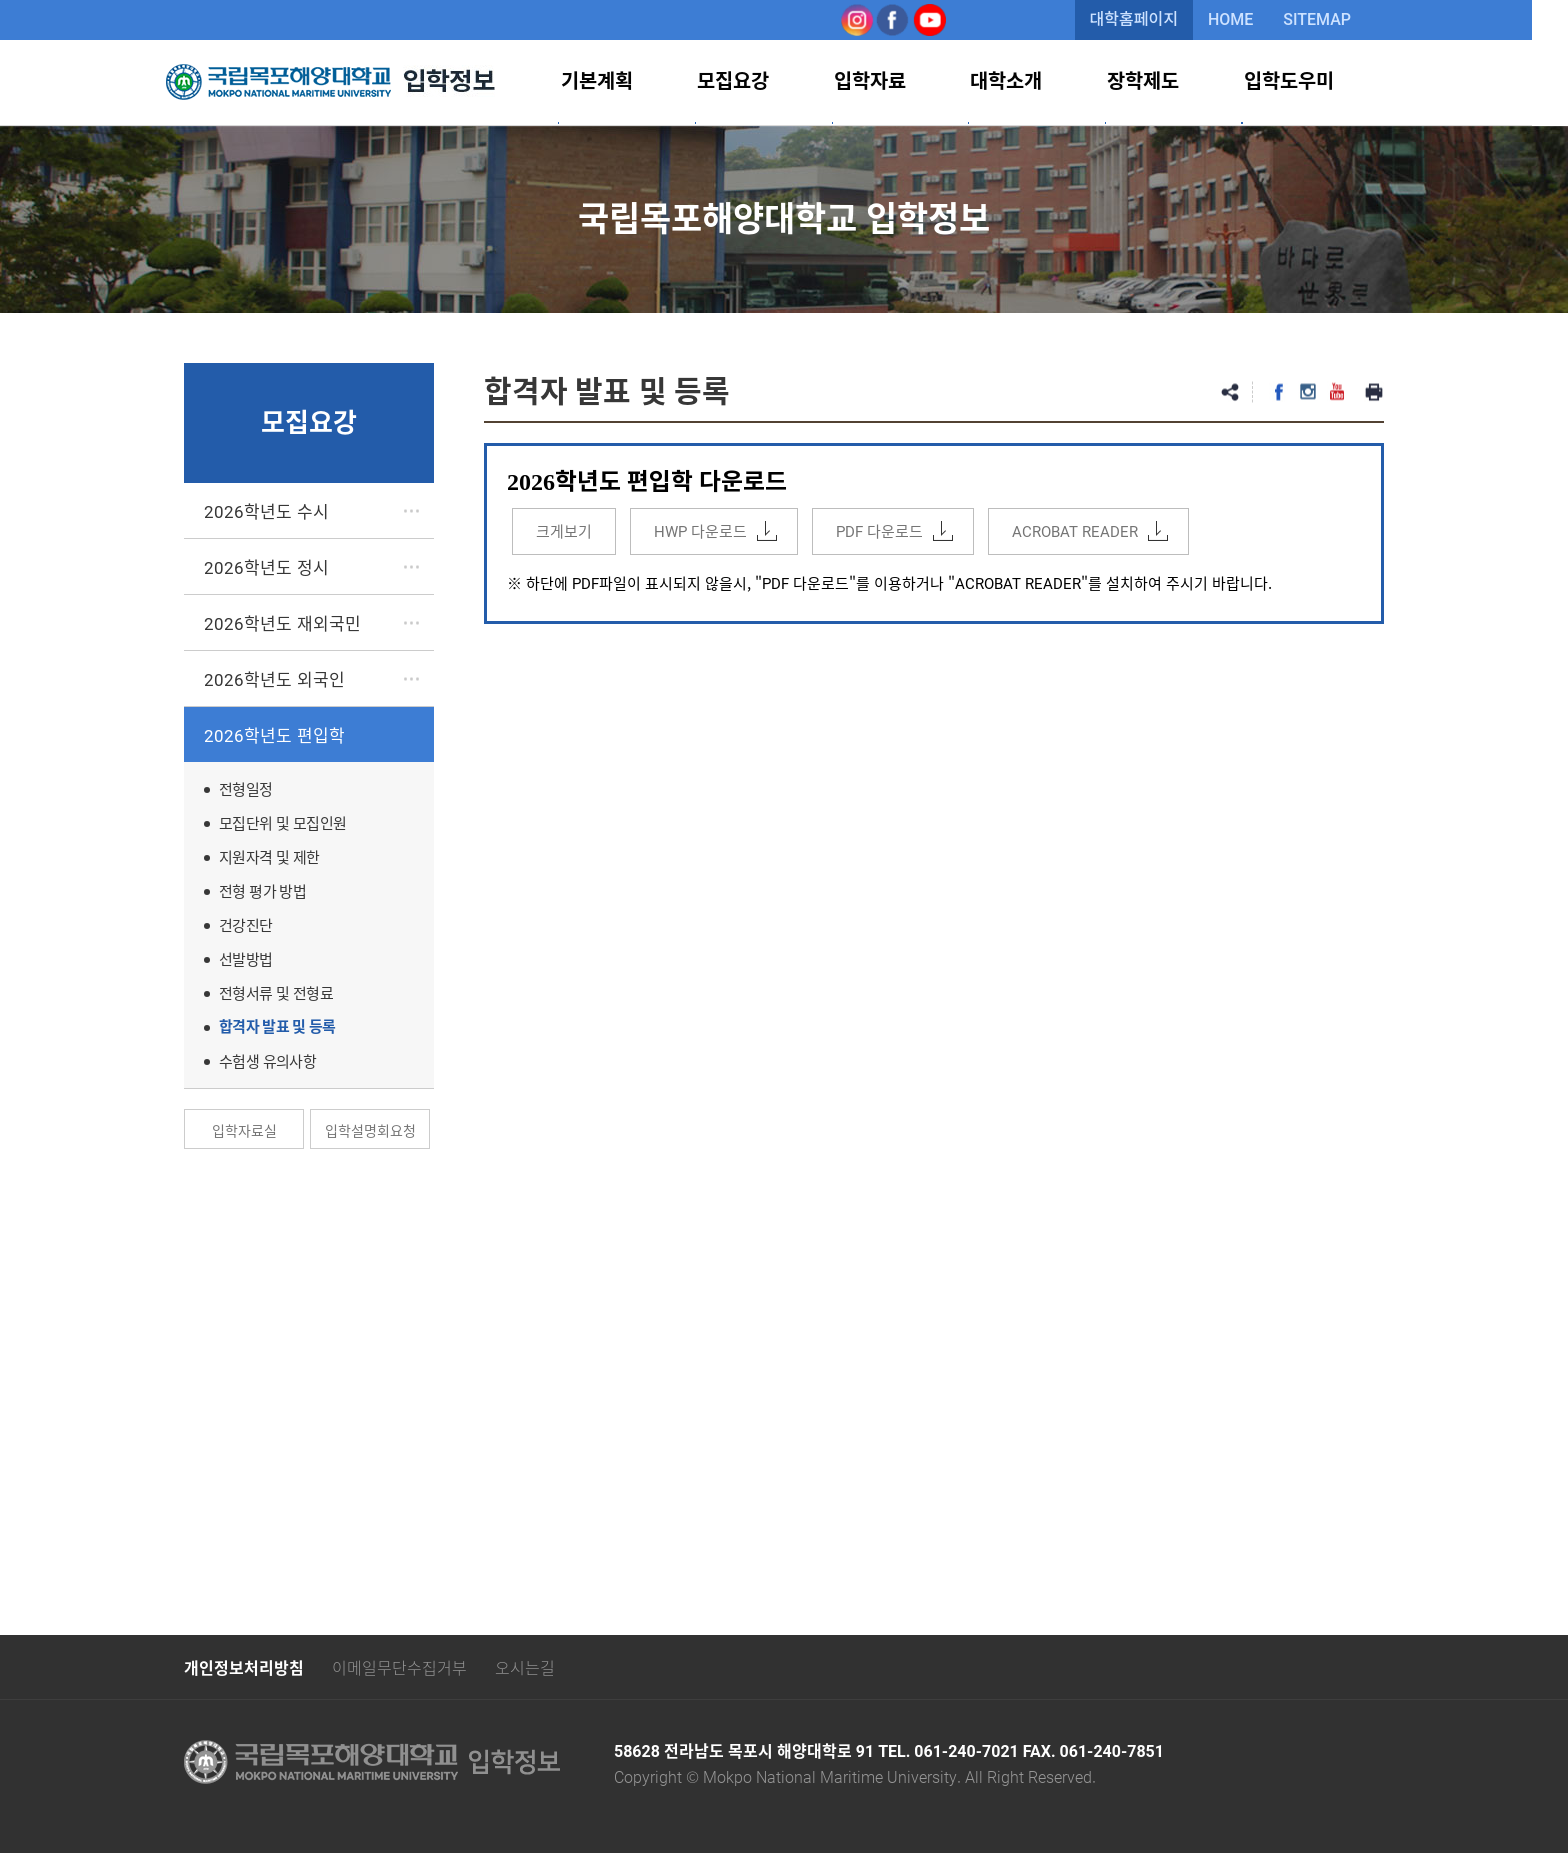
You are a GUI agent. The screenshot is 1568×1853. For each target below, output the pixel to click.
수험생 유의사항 (267, 1061)
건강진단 (246, 925)
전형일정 (246, 789)
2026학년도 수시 (266, 510)
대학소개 (1036, 82)
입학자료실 (244, 1130)
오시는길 (525, 1667)
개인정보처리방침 (244, 1668)
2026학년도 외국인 (274, 678)
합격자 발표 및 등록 (277, 1027)
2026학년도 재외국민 (282, 622)
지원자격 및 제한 (269, 857)
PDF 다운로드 (879, 531)
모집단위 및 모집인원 (282, 823)
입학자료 (904, 82)
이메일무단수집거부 (399, 1667)
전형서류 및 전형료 (276, 993)
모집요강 (772, 82)
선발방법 (246, 959)
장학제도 (1168, 82)
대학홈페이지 (1152, 19)
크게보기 (564, 531)
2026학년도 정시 (266, 566)
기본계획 (640, 82)
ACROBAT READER (1075, 531)
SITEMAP (1335, 19)
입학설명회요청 (370, 1130)
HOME (1248, 19)
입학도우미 (1309, 82)
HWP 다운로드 (700, 531)
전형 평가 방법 (262, 891)
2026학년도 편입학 (274, 734)
